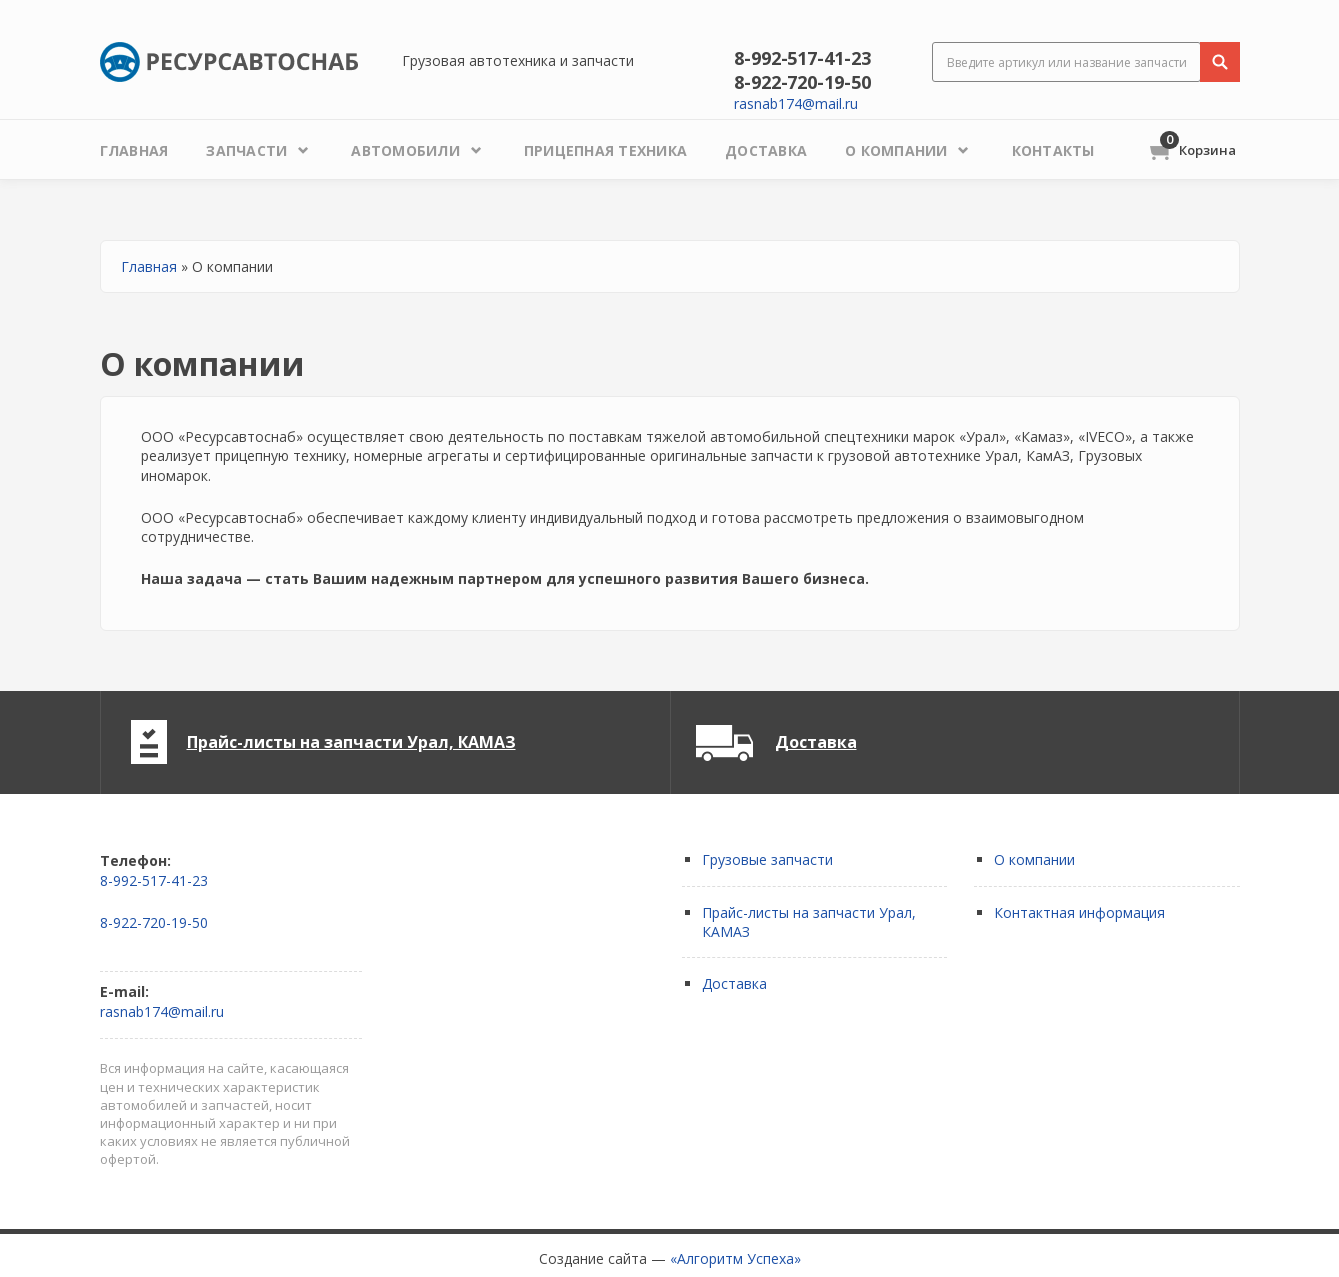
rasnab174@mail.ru (796, 103)
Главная (149, 266)
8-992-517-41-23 (802, 58)
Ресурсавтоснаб (229, 62)
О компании (1034, 859)
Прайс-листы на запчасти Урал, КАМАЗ (351, 742)
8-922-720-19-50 (802, 82)
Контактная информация (1079, 912)
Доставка (816, 742)
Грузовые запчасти (767, 859)
